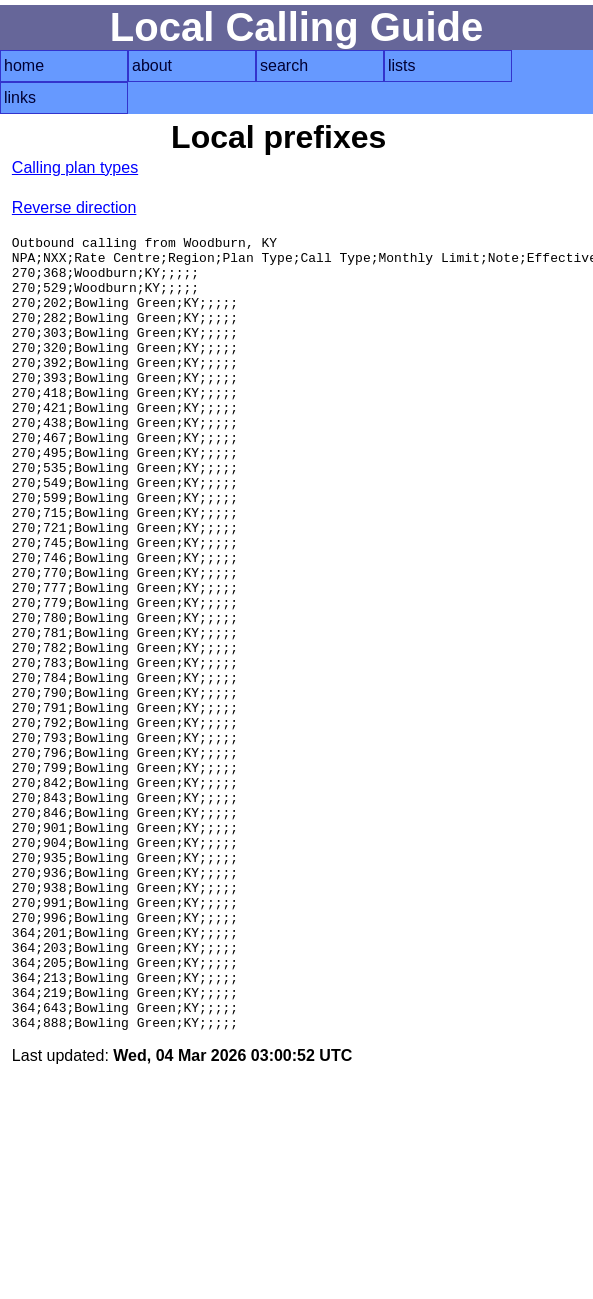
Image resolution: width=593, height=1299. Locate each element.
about (152, 65)
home (24, 65)
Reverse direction (74, 207)
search (284, 65)
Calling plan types (75, 167)
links (20, 97)
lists (402, 65)
